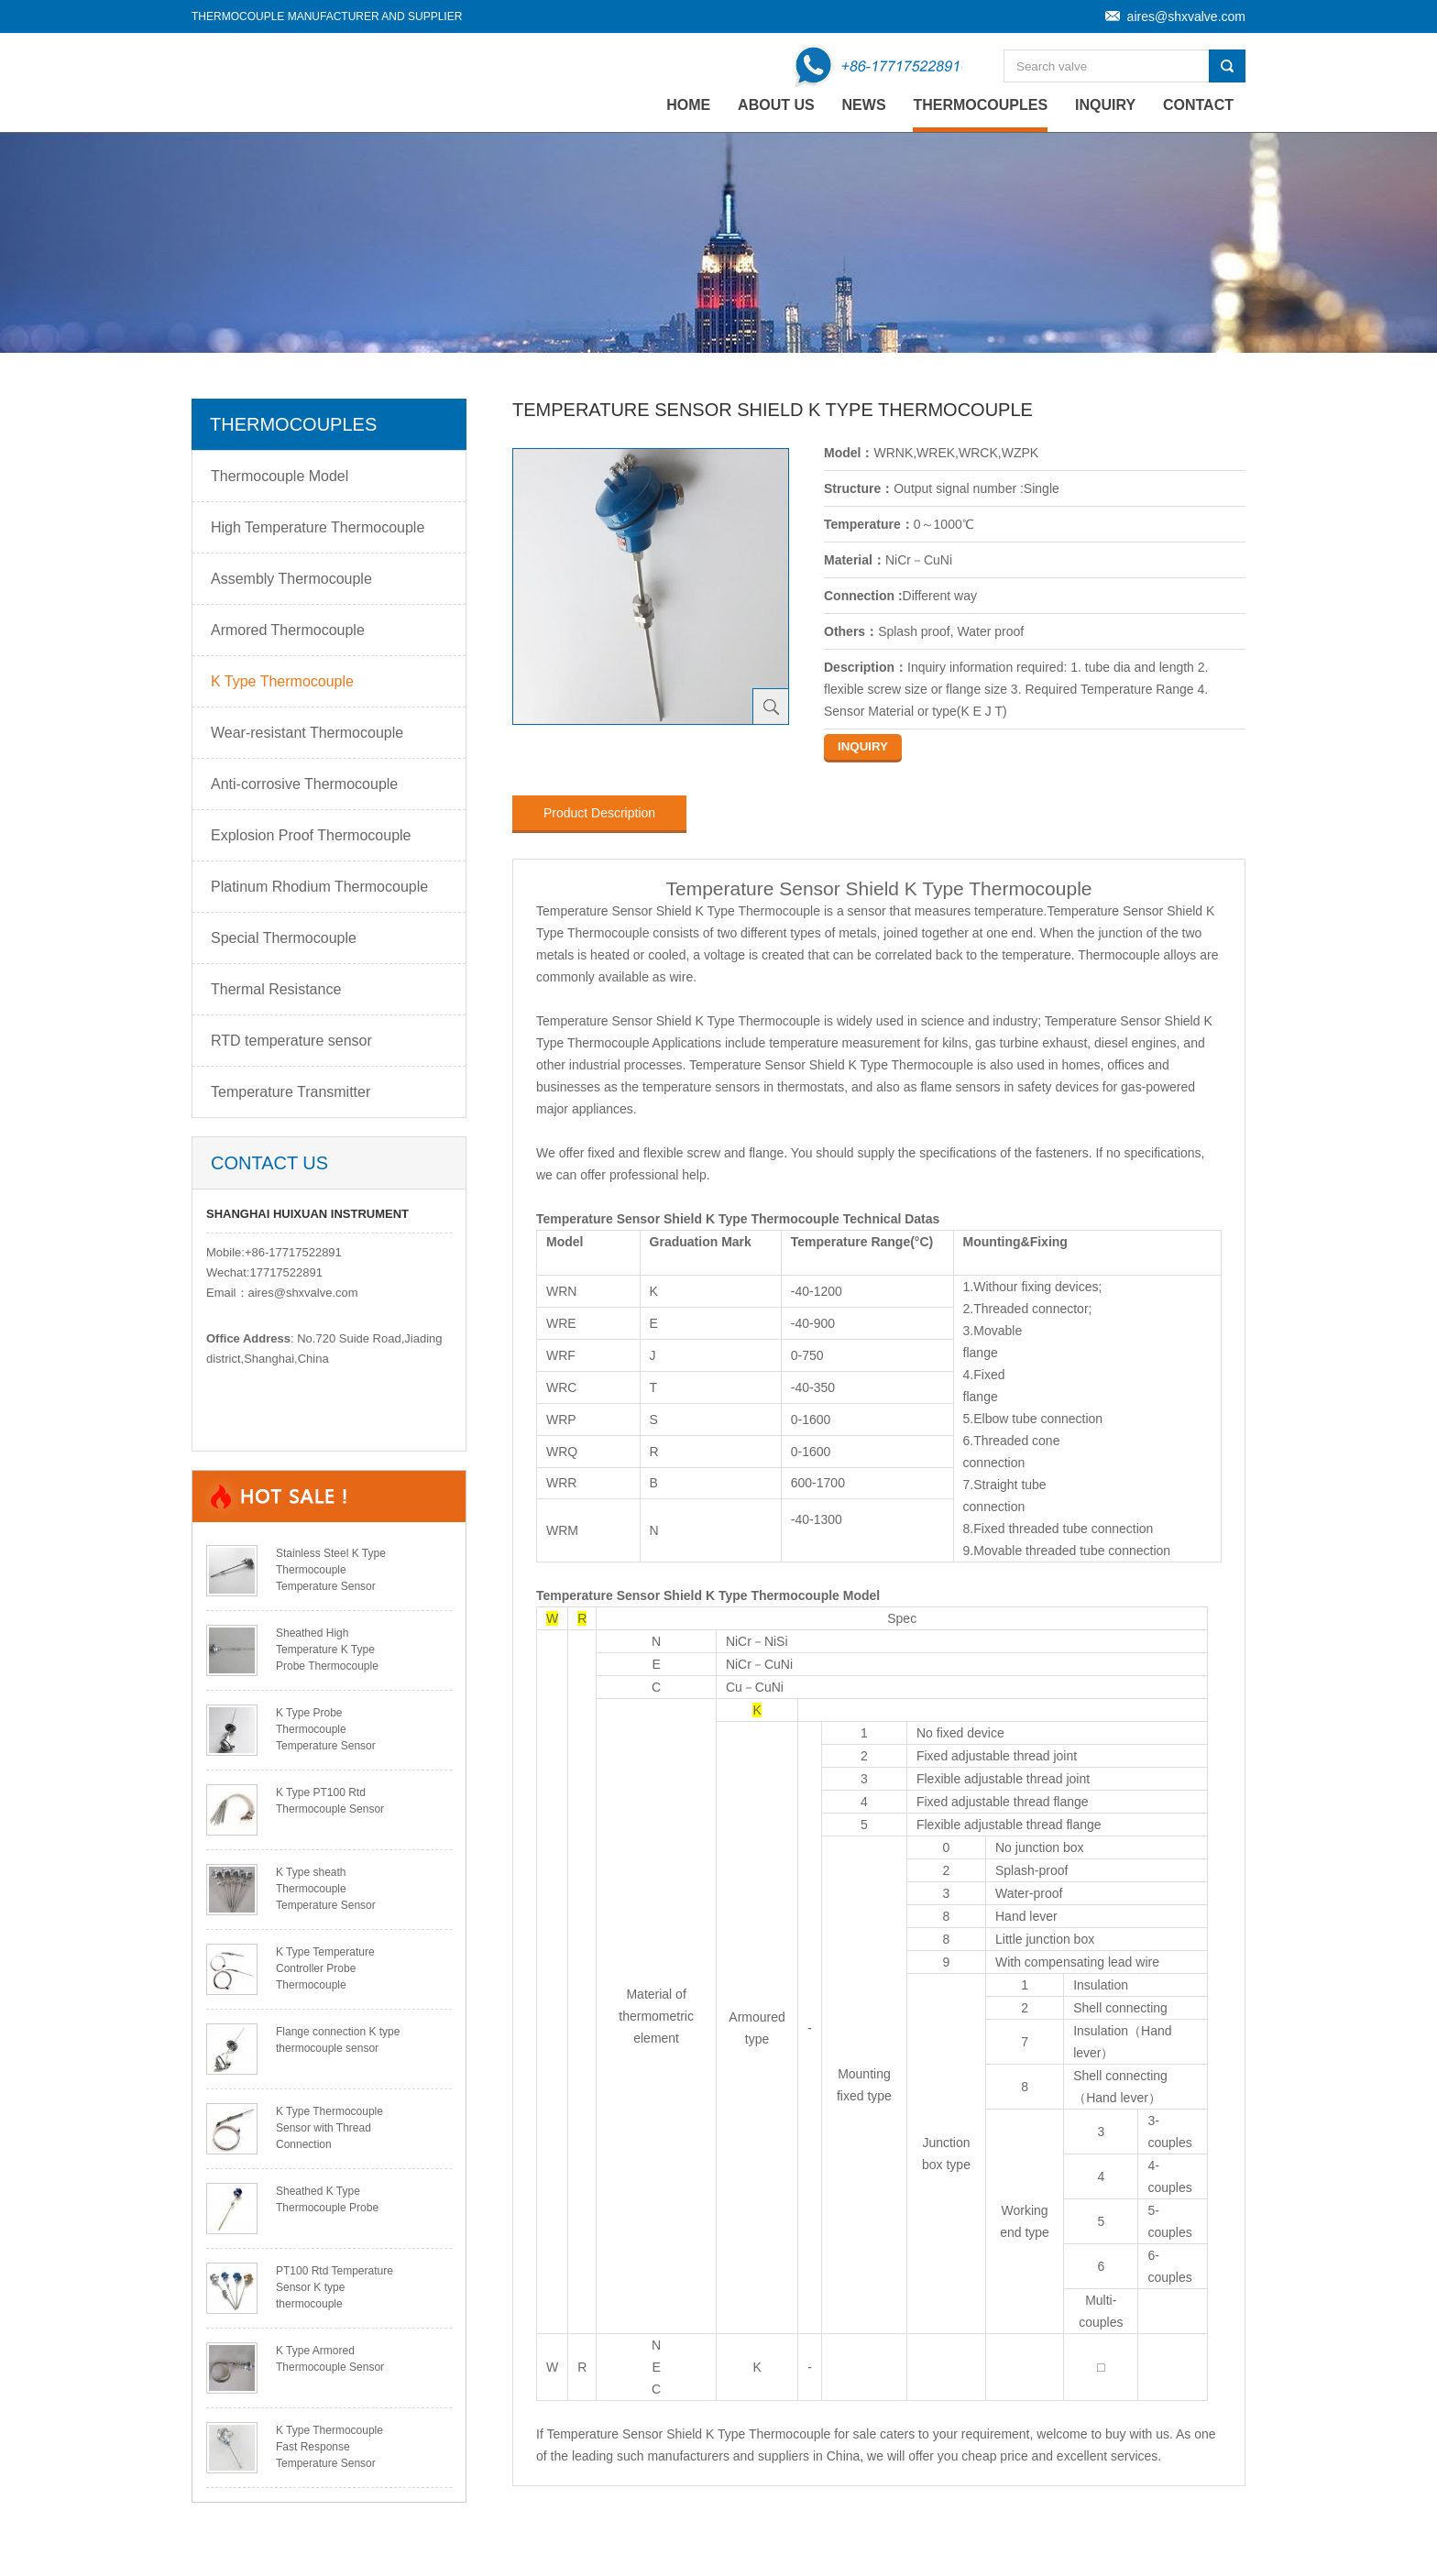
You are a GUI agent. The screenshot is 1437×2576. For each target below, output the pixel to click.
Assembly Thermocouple (291, 578)
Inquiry (1105, 105)
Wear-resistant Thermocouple (307, 732)
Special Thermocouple (284, 938)
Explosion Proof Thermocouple (311, 835)
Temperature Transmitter (290, 1092)
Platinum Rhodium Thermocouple (319, 886)
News (864, 105)
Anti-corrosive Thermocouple (304, 784)
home (688, 105)
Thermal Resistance (276, 989)
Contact (1198, 105)
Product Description (599, 813)
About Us (776, 105)
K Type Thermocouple (282, 681)
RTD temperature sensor (291, 1040)
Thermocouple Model (279, 476)
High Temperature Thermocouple (317, 527)
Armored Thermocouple (288, 630)
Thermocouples (980, 105)
